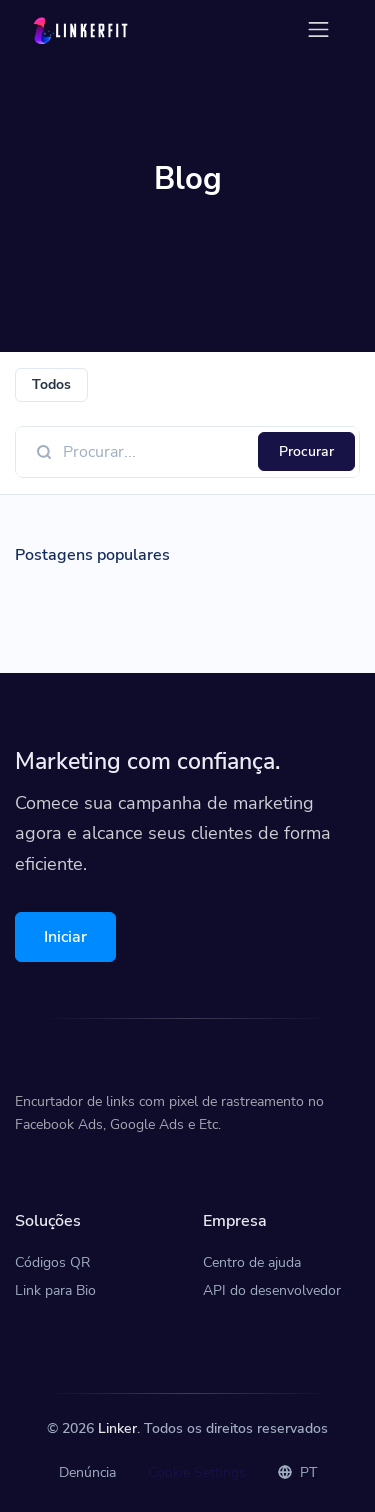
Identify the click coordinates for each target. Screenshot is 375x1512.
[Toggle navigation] (318, 29)
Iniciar (65, 937)
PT (297, 1472)
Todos (51, 384)
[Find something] (155, 452)
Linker (117, 1428)
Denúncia (87, 1472)
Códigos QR (52, 1262)
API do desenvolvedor (272, 1290)
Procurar (306, 451)
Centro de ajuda (252, 1262)
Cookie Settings (197, 1472)
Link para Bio (55, 1290)
